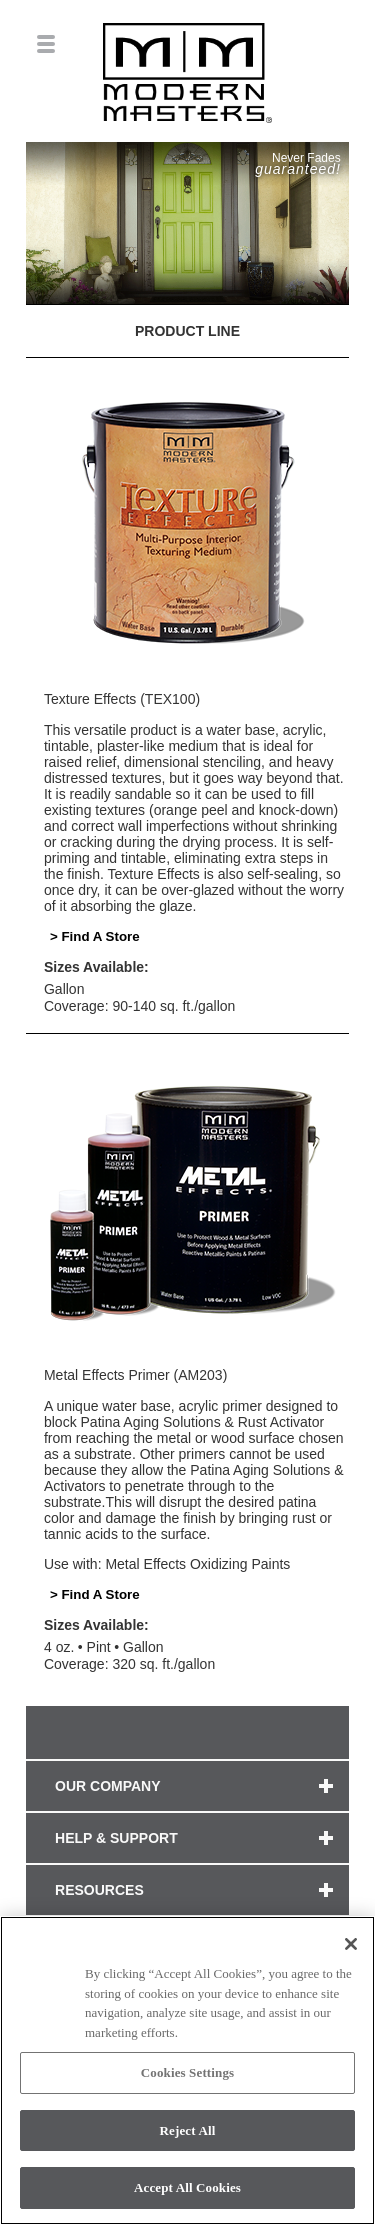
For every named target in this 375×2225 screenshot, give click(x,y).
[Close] (351, 1944)
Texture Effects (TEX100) (122, 699)
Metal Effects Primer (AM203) (135, 1375)
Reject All (188, 2130)
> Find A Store (95, 936)
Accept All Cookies (187, 2187)
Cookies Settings (187, 2072)
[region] (187, 2070)
